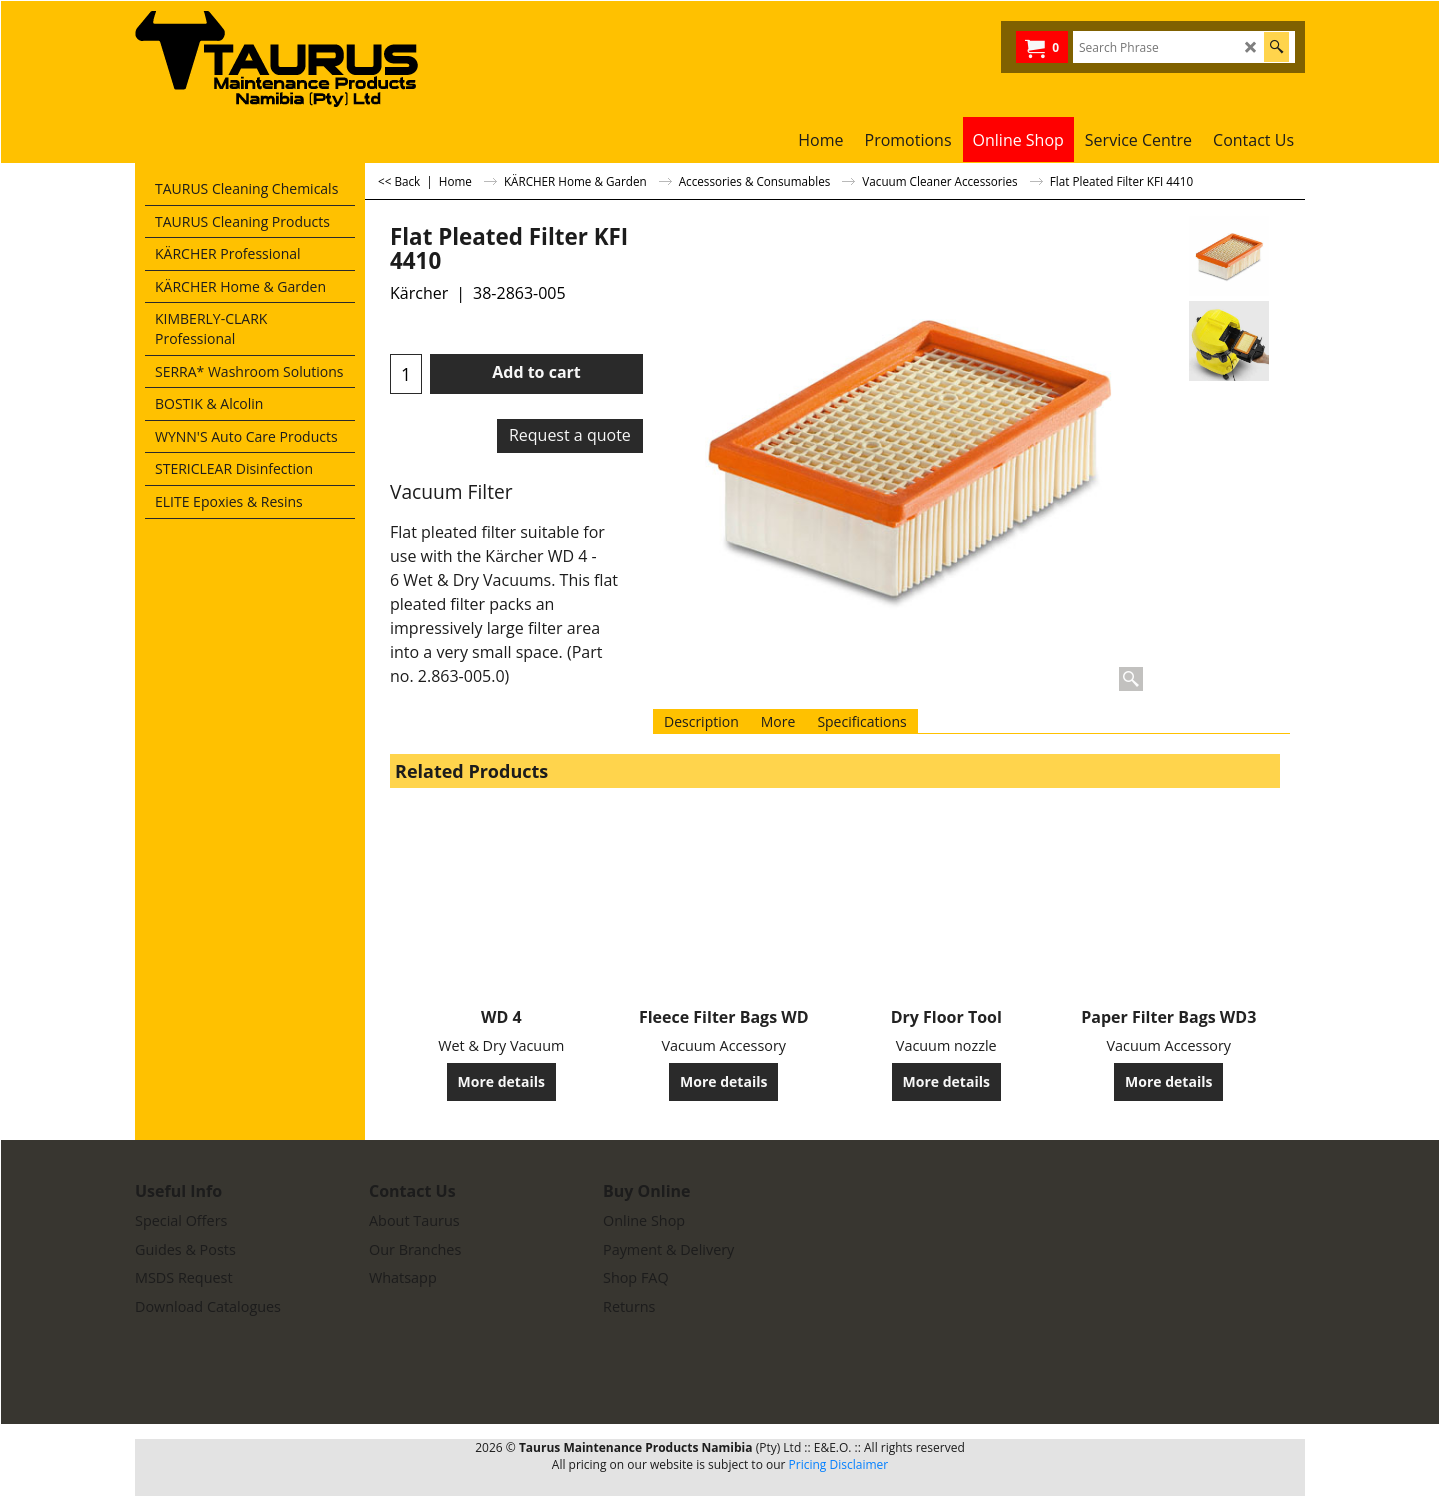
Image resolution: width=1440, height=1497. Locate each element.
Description (701, 721)
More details (501, 1081)
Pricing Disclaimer (839, 1464)
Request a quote (570, 435)
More (778, 721)
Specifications (861, 721)
